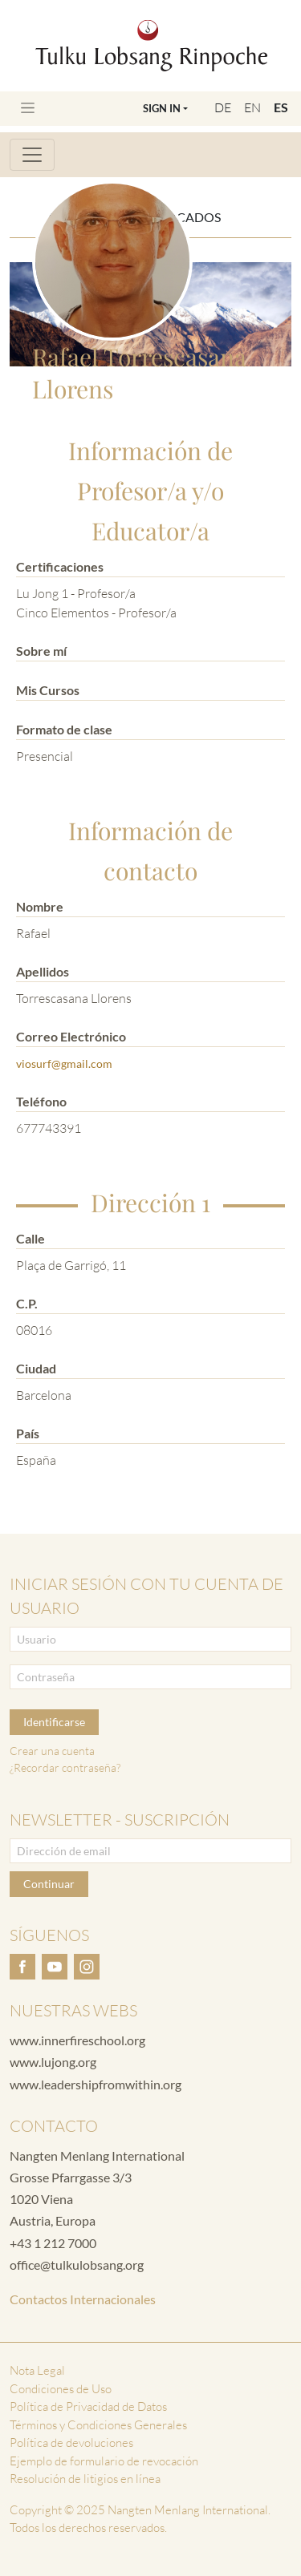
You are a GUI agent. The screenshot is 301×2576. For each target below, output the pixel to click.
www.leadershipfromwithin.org (95, 2084)
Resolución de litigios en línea (85, 2478)
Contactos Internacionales (83, 2299)
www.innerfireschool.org (77, 2040)
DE (222, 107)
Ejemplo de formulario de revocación (104, 2461)
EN (252, 107)
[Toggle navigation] (28, 107)
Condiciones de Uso (61, 2388)
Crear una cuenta (52, 1750)
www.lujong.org (53, 2061)
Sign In (162, 108)
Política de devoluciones (71, 2442)
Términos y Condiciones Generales (98, 2424)
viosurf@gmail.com (64, 1063)
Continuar (49, 1884)
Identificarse (54, 1722)
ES (281, 107)
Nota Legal (37, 2370)
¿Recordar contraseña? (65, 1767)
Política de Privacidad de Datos (88, 2406)
